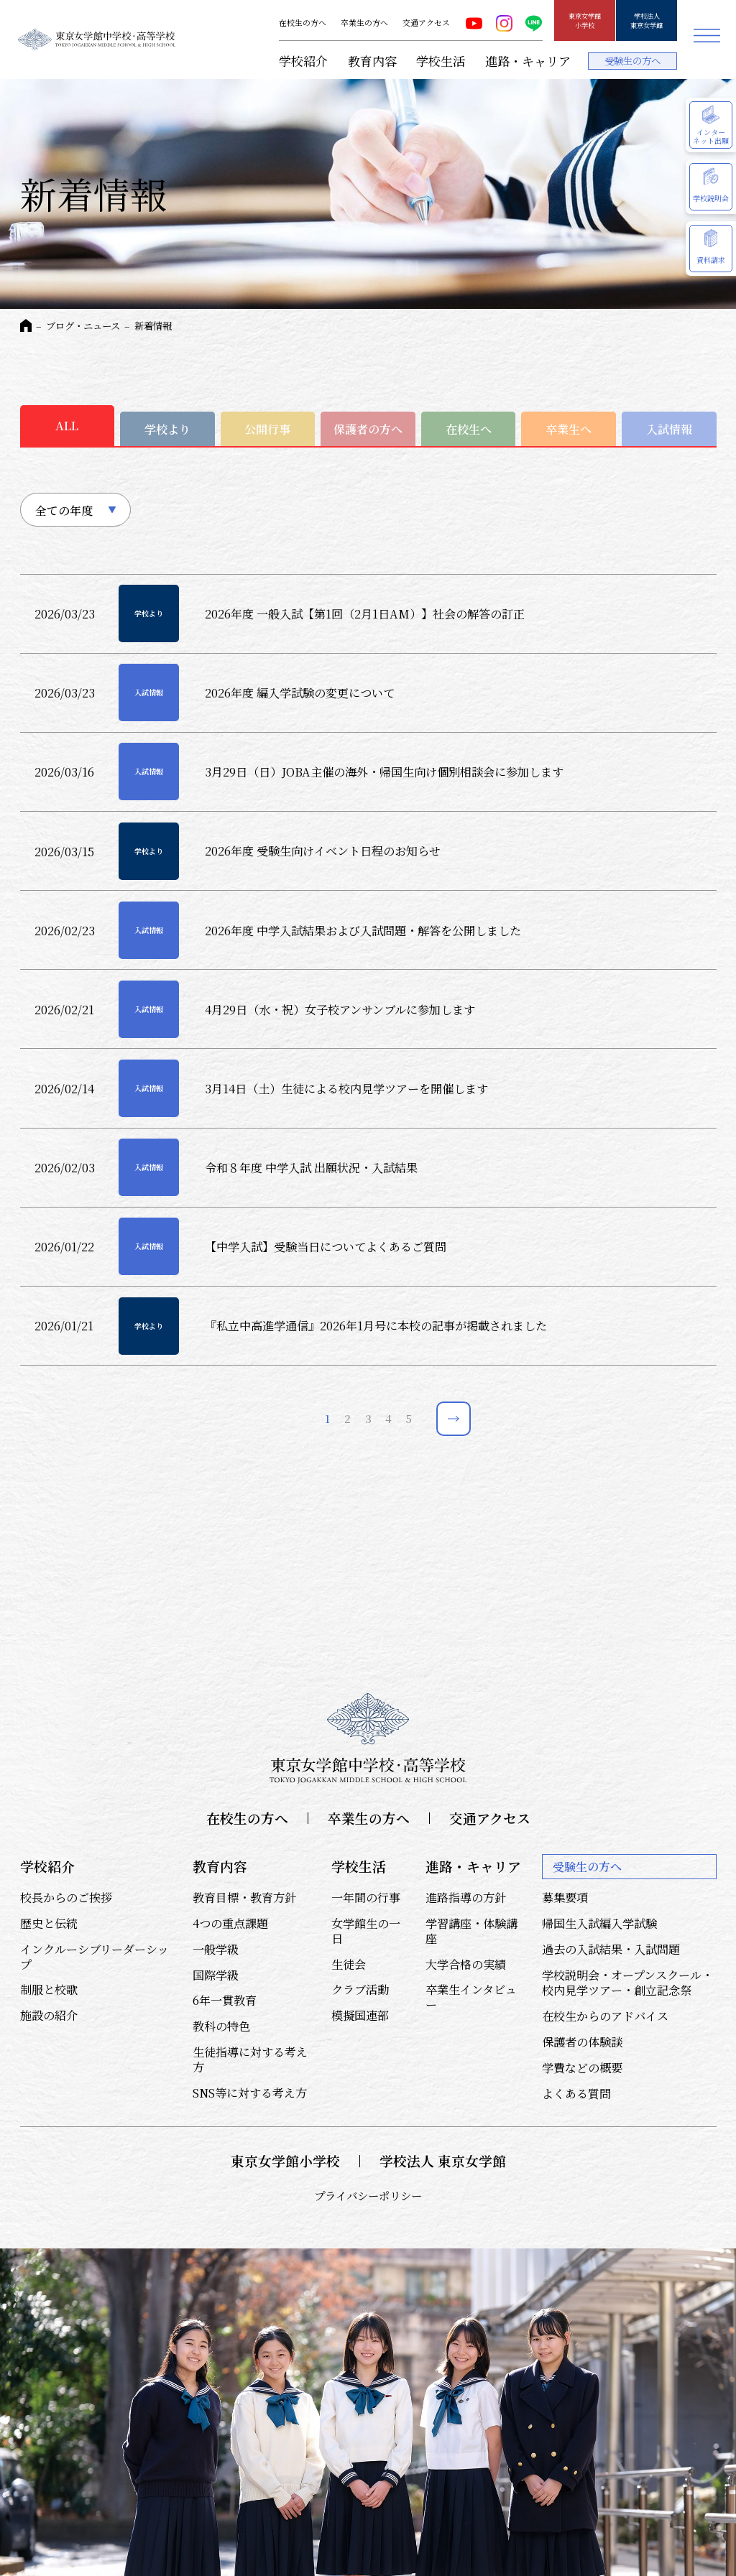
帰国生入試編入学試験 (599, 1923)
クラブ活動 (360, 1989)
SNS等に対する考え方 (250, 2092)
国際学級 (216, 1974)
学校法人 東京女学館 (443, 2160)
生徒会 (348, 1964)
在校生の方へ (302, 23)
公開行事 (267, 428)
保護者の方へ (368, 428)
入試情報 (669, 428)
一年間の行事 (365, 1897)
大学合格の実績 (466, 1964)
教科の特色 (221, 2025)
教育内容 (372, 61)
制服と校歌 (49, 1989)
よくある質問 (576, 2093)
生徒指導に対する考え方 (250, 2059)
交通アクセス (426, 23)
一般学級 (216, 1949)
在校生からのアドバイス (605, 2015)
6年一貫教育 (225, 2000)
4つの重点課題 (230, 1923)
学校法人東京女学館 (646, 20)
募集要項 (565, 1897)
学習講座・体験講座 (472, 1930)
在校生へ (469, 428)
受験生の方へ (632, 61)
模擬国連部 (360, 2015)
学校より (167, 428)
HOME (26, 325)
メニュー (706, 36)
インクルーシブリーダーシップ (94, 1956)
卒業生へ (569, 428)
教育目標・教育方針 (244, 1897)
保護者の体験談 (582, 2041)
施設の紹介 (49, 2015)
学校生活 (440, 61)
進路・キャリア (528, 61)
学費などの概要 (582, 2067)
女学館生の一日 (365, 1930)
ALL (66, 425)
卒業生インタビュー (471, 1996)
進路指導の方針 (466, 1897)
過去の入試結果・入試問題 (611, 1949)
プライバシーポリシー (368, 2195)
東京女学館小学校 (585, 20)
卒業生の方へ (364, 23)
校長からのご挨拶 (66, 1897)
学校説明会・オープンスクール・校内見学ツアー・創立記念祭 (627, 1982)
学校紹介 (303, 61)
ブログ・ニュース (83, 326)
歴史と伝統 (49, 1923)
